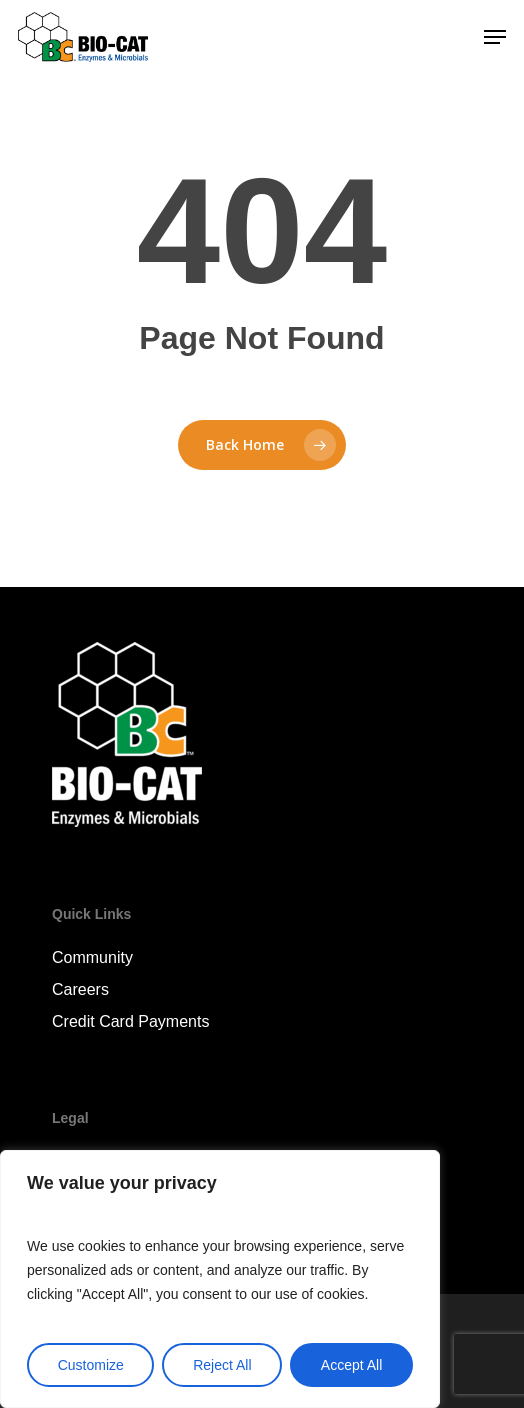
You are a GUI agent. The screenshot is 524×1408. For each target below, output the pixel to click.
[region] (220, 1279)
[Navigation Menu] (495, 37)
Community (92, 957)
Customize (91, 1365)
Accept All (351, 1365)
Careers (80, 989)
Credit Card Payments (130, 1021)
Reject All (222, 1365)
